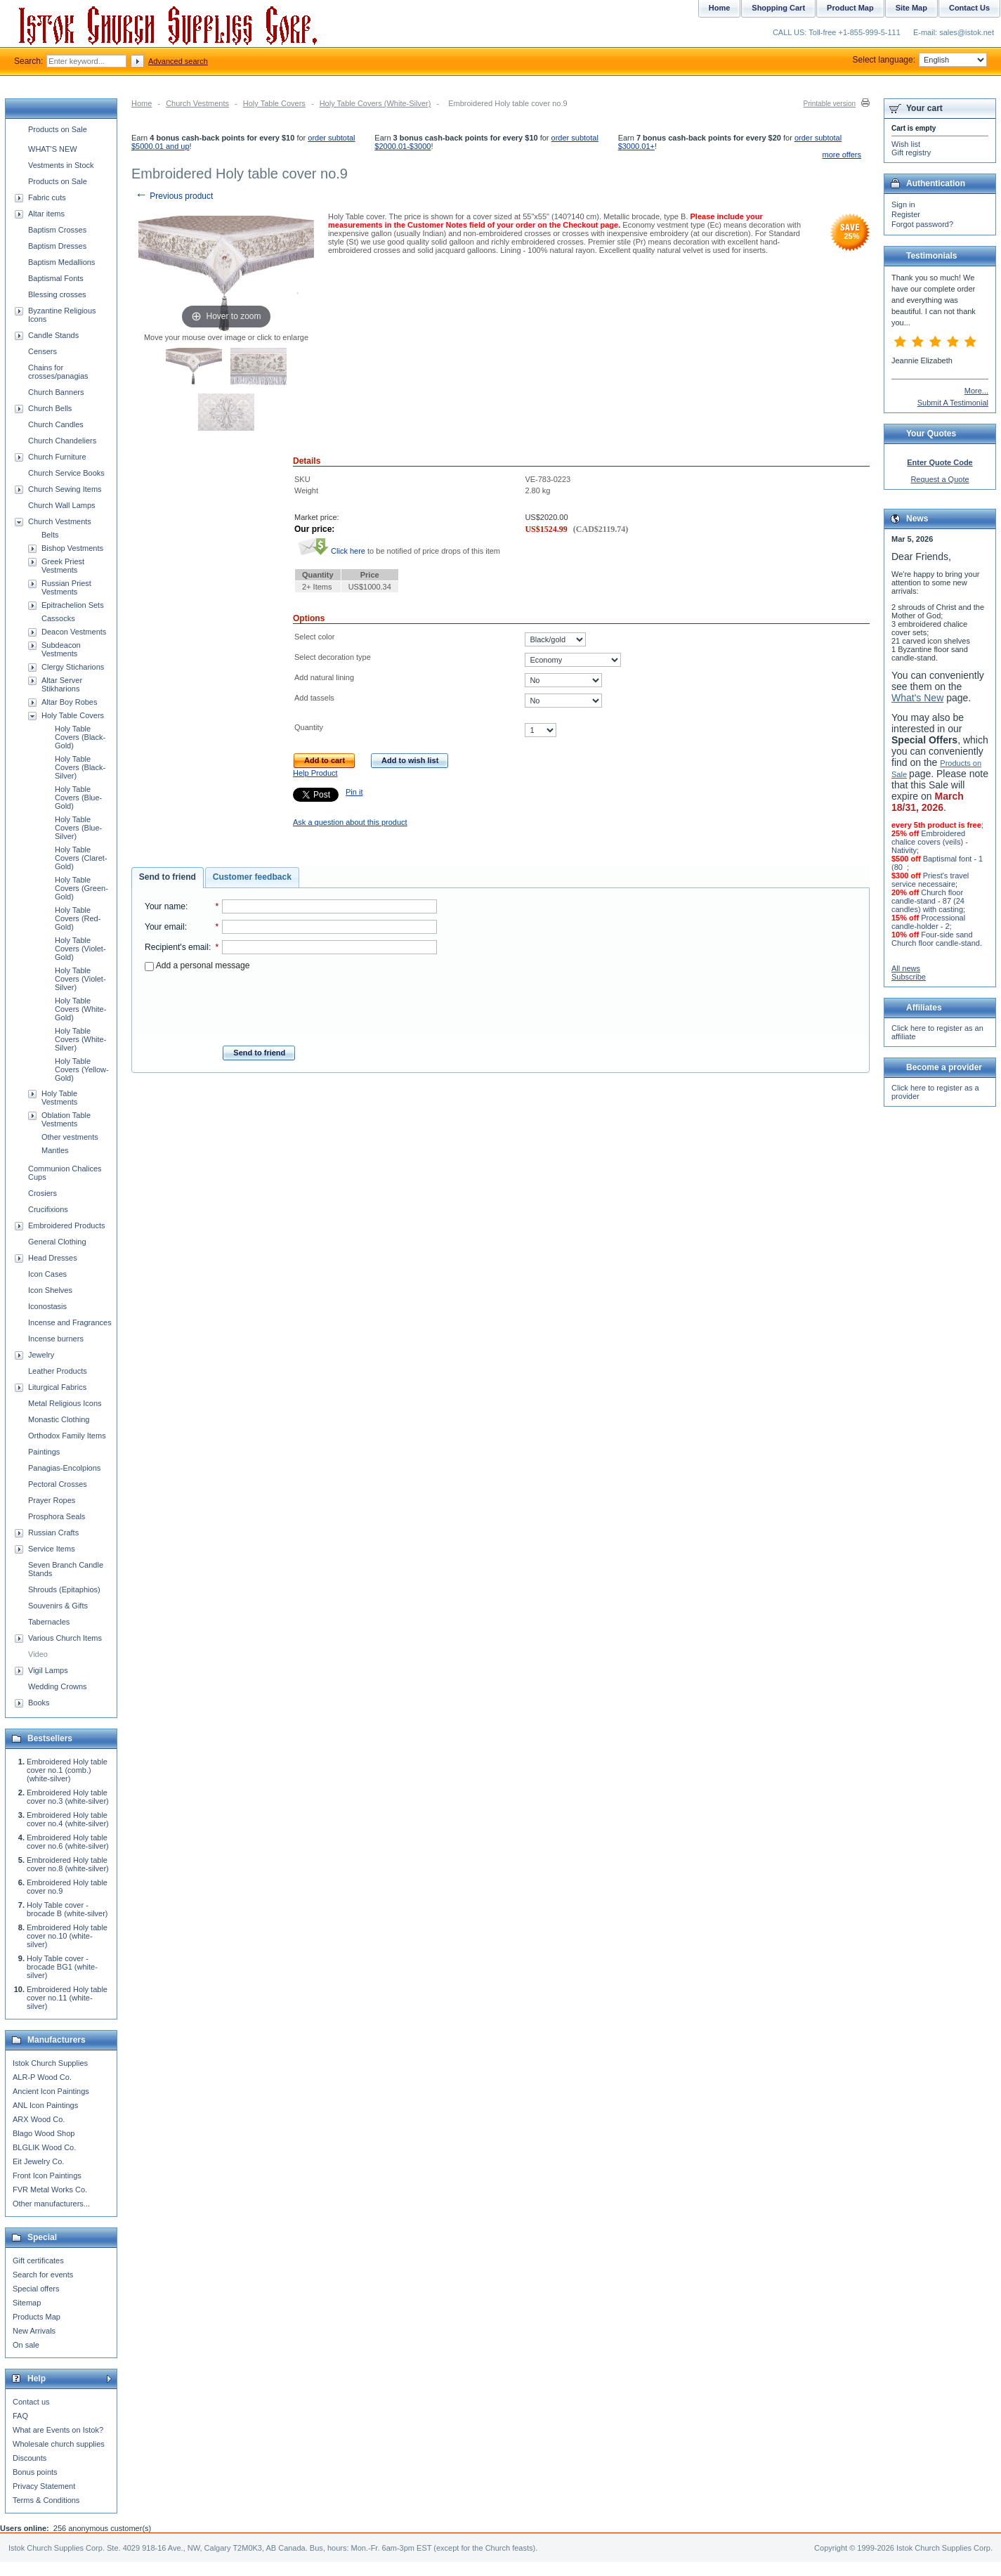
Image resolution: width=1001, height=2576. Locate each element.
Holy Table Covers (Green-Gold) (81, 888)
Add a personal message (197, 965)
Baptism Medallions (61, 262)
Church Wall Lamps (62, 505)
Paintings (44, 1452)
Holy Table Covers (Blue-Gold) (78, 797)
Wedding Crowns (57, 1686)
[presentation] (291, 1004)
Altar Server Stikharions (61, 684)
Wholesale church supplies (59, 2444)
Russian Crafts (53, 1532)
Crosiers (42, 1193)
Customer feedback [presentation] (252, 877)
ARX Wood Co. (39, 2119)
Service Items (51, 1548)
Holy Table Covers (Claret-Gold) (81, 858)
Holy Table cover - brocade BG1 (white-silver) (62, 1966)
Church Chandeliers (62, 440)
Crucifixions (48, 1209)
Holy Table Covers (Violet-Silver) (80, 978)
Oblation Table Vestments (66, 1119)
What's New (917, 697)
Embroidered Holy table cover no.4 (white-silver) (68, 1819)
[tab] (167, 877)
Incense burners (56, 1338)
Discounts (29, 2458)
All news (905, 968)
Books (39, 1702)
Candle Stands (53, 335)
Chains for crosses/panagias (58, 371)
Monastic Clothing (58, 1419)
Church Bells (50, 408)
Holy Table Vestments (59, 1097)
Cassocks (58, 618)
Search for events (43, 2274)
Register (905, 214)
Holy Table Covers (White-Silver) (375, 103)
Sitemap (27, 2302)
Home (141, 103)
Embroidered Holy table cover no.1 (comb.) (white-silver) (67, 1770)
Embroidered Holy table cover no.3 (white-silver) (68, 1796)
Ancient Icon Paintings (51, 2091)
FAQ (20, 2416)
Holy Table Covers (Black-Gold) (80, 737)
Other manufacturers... (51, 2203)
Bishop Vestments (72, 548)
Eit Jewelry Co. (38, 2161)
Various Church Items (65, 1638)
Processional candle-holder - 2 (928, 921)
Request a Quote (939, 479)
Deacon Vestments (73, 631)
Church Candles (56, 424)
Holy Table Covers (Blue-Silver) (78, 827)
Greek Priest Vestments (62, 565)
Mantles (55, 1150)
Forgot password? (922, 224)
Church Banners (56, 392)
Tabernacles (49, 1622)
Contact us (31, 2402)
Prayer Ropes (51, 1500)
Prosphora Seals (56, 1516)
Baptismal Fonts (56, 278)
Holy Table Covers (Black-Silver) (80, 767)
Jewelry (41, 1355)
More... (976, 390)
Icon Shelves (50, 1290)
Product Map (850, 8)
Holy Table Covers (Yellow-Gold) (82, 1069)
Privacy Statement (44, 2486)
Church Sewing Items (65, 489)
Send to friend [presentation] (167, 877)
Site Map (911, 8)
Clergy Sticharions (72, 667)
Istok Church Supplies (50, 2063)
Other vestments (69, 1137)
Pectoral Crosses (57, 1484)
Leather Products (57, 1371)
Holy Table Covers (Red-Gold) (77, 918)
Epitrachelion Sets (72, 605)
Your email (165, 927)
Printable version (830, 104)
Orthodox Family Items (67, 1435)
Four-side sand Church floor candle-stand (935, 938)
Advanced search (178, 61)
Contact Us (969, 8)
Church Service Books (66, 473)
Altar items (46, 213)
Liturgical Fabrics (57, 1387)
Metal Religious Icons (65, 1403)
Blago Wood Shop (43, 2133)
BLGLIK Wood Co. (44, 2147)
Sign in (903, 204)
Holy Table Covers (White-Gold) (80, 1009)
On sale (26, 2345)
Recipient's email (177, 947)
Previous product (174, 196)
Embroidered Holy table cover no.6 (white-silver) (68, 1841)
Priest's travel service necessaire (930, 879)
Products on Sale (57, 129)
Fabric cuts (47, 197)
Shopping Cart (778, 8)
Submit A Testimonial (952, 402)
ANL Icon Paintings (45, 2105)
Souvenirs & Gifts (58, 1605)
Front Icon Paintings (47, 2175)
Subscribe (908, 976)
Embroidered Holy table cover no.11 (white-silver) (67, 1997)
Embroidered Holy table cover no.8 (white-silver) (68, 1864)
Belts (49, 535)
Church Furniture (57, 457)
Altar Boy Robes (69, 702)
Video (38, 1654)
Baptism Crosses (57, 230)
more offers (842, 154)
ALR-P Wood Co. (42, 2077)
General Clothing (57, 1241)
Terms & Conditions (46, 2500)
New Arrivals (34, 2331)
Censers (42, 351)
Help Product (315, 773)
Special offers (36, 2288)
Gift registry (911, 152)
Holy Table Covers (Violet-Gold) (80, 948)
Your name (165, 906)
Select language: (920, 60)
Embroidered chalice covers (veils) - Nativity (929, 841)
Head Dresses (52, 1258)
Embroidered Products (66, 1225)
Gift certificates (38, 2260)
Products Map (36, 2316)
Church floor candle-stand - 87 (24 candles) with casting (927, 900)
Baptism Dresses (57, 246)
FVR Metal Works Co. (50, 2189)
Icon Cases (47, 1274)
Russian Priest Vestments (66, 587)
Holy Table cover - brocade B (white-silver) (67, 1909)
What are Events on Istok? (58, 2430)
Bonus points (35, 2472)
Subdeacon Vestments (61, 649)
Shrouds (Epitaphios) (64, 1589)
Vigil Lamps (48, 1670)
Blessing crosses (57, 294)
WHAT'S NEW (52, 149)
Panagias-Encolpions (64, 1468)
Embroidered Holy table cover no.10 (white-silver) (67, 1936)
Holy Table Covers (274, 103)
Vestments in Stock (61, 165)
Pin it (354, 792)
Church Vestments (197, 103)
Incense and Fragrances (70, 1322)
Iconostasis (47, 1306)
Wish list (905, 144)
